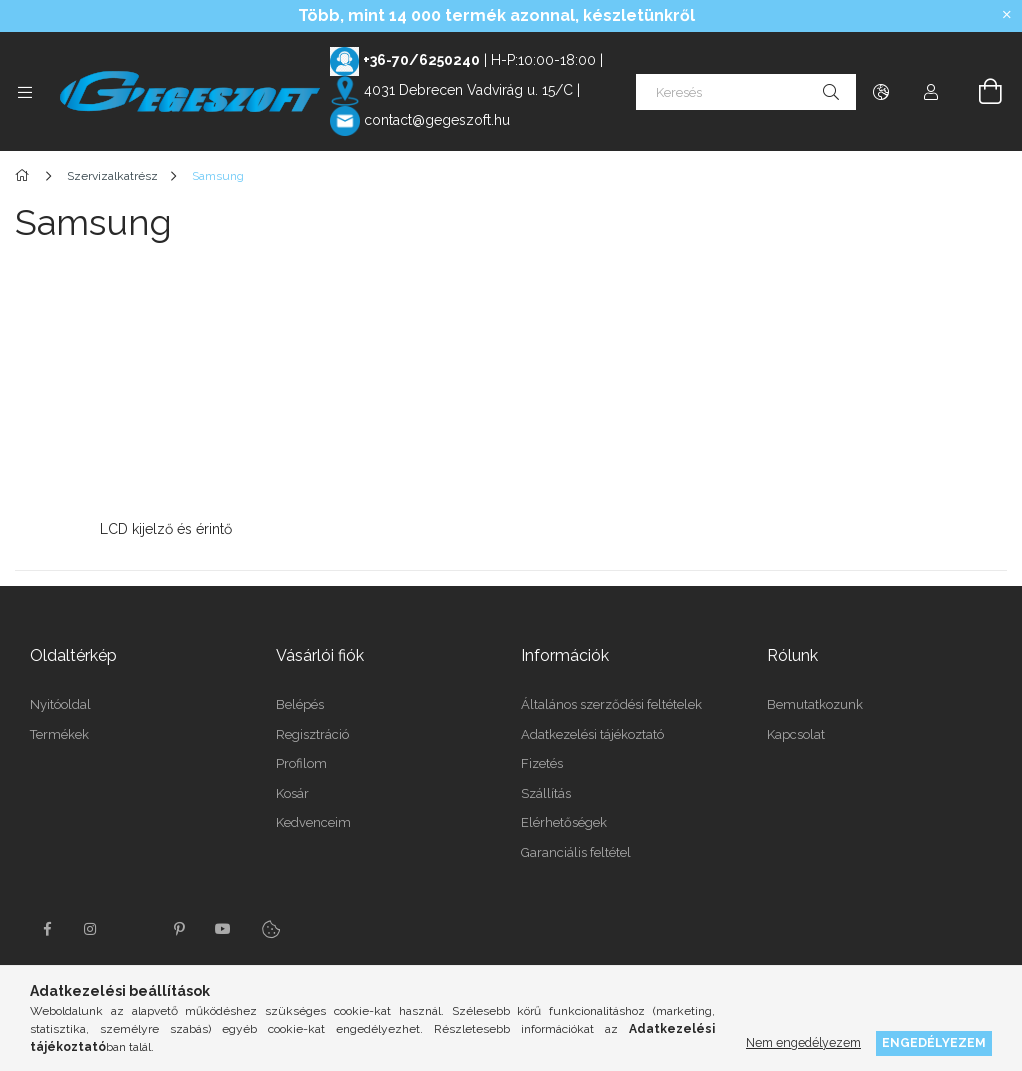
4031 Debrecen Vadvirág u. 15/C (468, 90)
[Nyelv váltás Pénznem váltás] (881, 92)
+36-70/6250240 (421, 60)
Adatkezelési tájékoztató (592, 729)
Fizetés (542, 758)
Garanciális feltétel (576, 847)
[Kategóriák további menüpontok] (25, 92)
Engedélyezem (934, 1042)
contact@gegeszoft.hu (437, 120)
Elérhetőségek (564, 817)
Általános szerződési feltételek (611, 699)
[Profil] (931, 92)
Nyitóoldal (60, 699)
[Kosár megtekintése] (979, 92)
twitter (135, 924)
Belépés (300, 699)
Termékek (59, 729)
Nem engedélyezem (803, 1042)
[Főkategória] (25, 176)
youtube (223, 924)
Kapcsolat (796, 729)
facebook (47, 924)
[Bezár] (1007, 15)
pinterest (179, 924)
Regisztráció (312, 729)
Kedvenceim (313, 817)
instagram (91, 924)
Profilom (301, 758)
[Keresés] (746, 92)
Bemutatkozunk (815, 699)
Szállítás (546, 788)
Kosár (292, 788)
